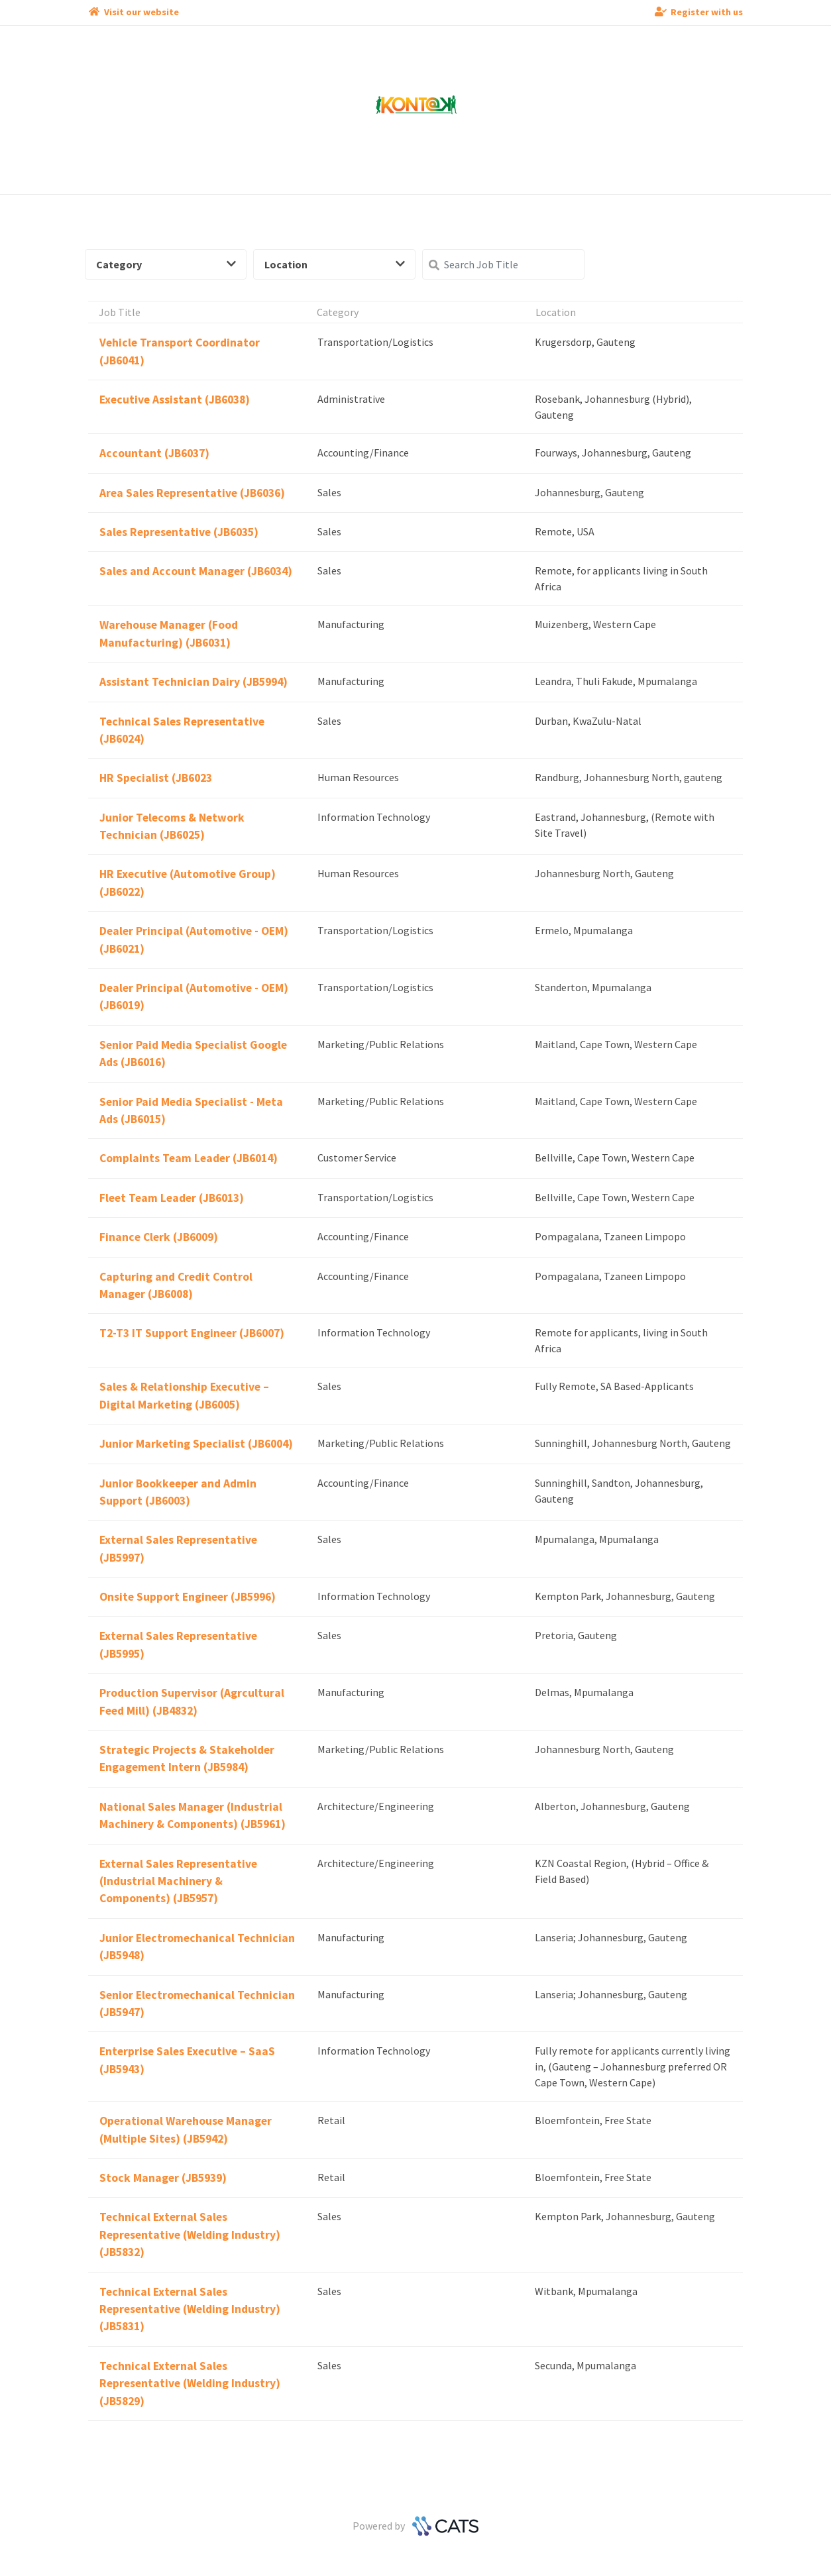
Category (166, 264)
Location (334, 264)
